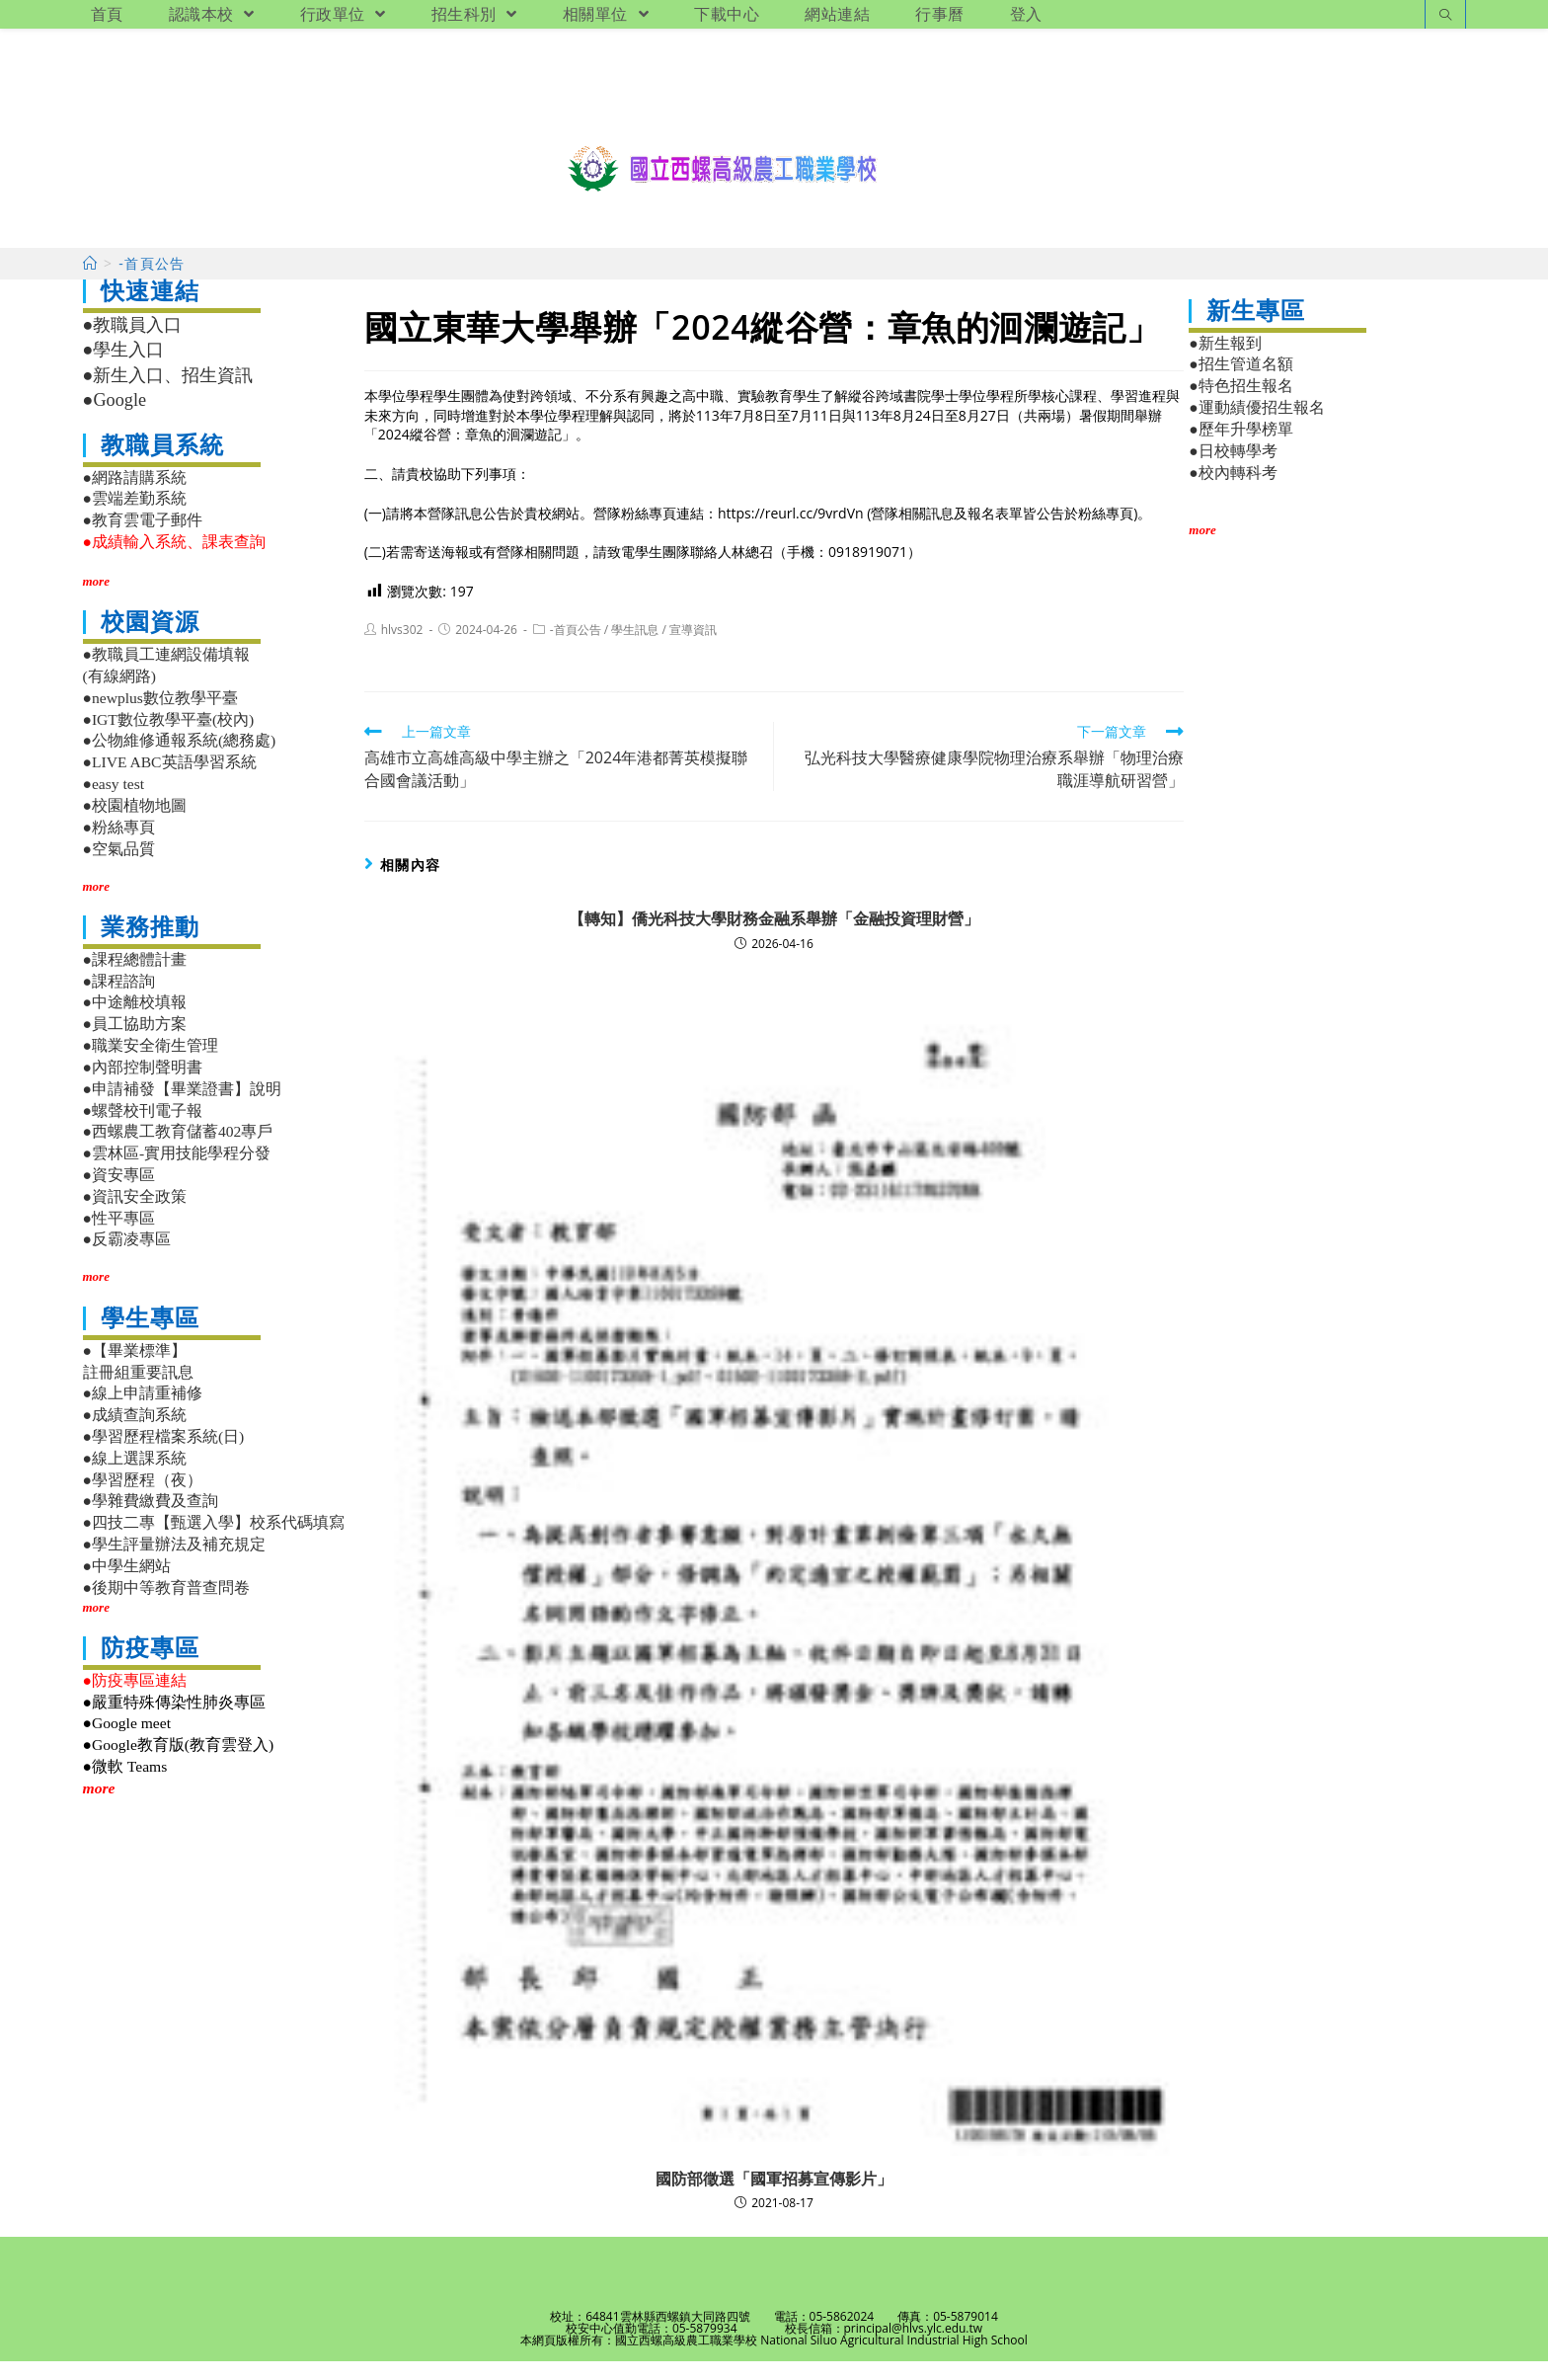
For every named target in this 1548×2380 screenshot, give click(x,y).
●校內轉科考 (1233, 491)
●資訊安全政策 (135, 1215)
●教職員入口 (133, 344)
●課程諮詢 (119, 1000)
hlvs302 (402, 648)
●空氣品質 (119, 867)
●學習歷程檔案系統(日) (164, 1455)
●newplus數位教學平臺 (160, 716)
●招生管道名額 (1240, 382)
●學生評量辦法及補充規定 (174, 1562)
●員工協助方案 (135, 1042)
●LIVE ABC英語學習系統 (170, 780)
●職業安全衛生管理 (150, 1064)
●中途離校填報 (135, 1020)
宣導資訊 (693, 648)
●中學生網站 (127, 1584)
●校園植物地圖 (135, 824)
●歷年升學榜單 (1240, 447)
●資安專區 (119, 1193)
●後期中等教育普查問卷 (166, 1606)
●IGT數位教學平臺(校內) (169, 738)
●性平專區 (119, 1237)
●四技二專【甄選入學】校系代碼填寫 (214, 1541)
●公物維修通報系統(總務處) (179, 759)
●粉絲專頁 (119, 845)
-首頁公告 (575, 648)
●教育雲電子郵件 (142, 538)
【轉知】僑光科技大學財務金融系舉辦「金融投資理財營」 (774, 937)
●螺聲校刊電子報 (142, 1129)
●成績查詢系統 (135, 1433)
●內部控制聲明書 (142, 1085)
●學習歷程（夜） (142, 1498)
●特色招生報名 (1240, 404)
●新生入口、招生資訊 (168, 394)
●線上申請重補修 (142, 1411)
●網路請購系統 (135, 496)
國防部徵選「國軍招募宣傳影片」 (774, 2197)
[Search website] (1445, 16)
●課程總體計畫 (135, 978)
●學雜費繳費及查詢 (150, 1519)
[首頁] (90, 282)
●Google (115, 419)
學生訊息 (634, 648)
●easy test (114, 802)
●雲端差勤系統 (135, 517)
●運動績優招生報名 (1256, 426)
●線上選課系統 (135, 1476)
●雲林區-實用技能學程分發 (177, 1171)
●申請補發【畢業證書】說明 (182, 1107)
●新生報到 (1225, 362)
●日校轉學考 (1233, 469)
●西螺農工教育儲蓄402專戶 (178, 1150)
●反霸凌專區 (127, 1257)
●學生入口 (124, 368)
